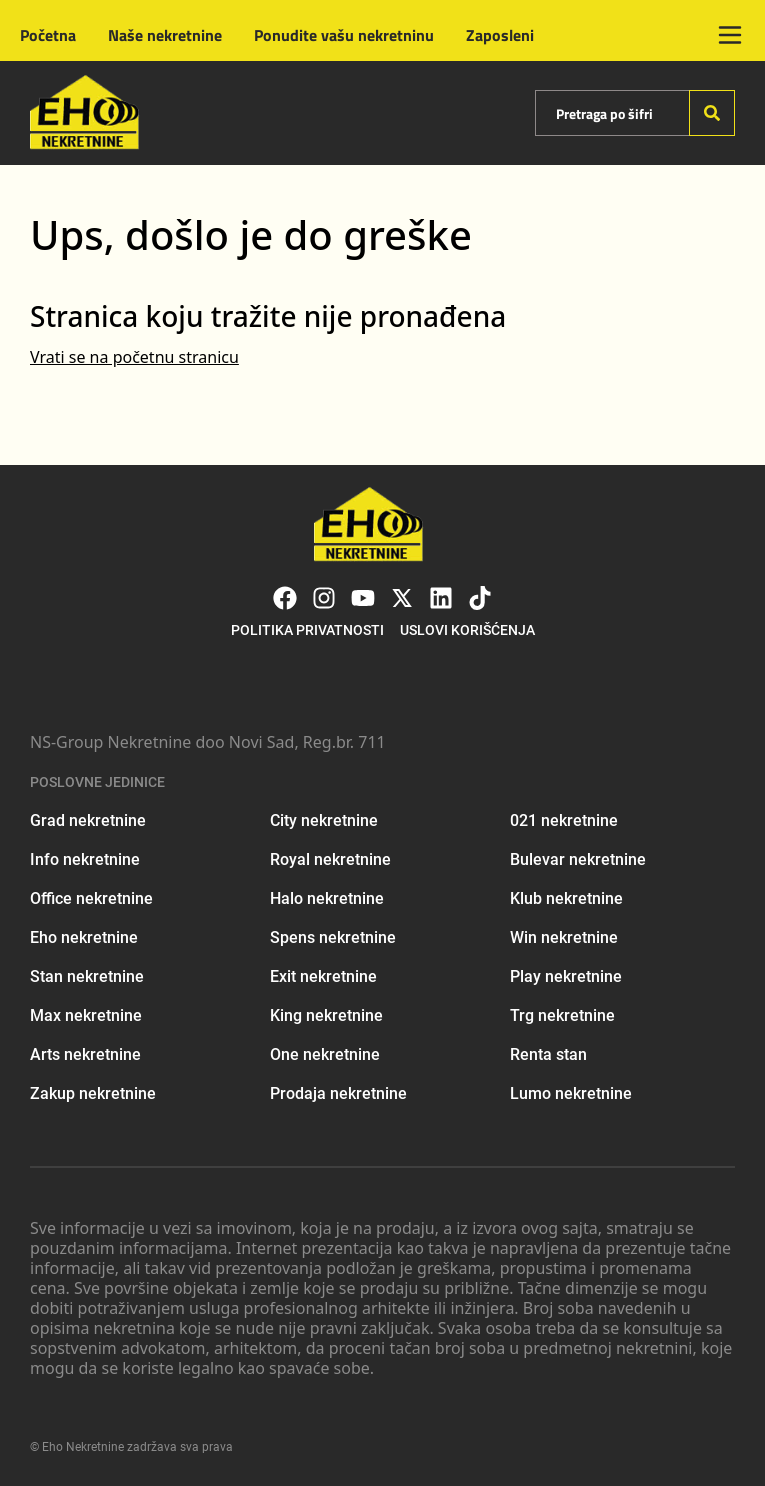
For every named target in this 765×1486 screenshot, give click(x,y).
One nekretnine (325, 1054)
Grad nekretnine (88, 820)
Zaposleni (500, 35)
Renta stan (548, 1054)
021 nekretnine (564, 820)
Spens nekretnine (333, 937)
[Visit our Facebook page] (285, 598)
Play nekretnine (566, 976)
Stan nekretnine (87, 976)
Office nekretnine (91, 898)
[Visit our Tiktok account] (480, 598)
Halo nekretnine (327, 898)
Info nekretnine (85, 859)
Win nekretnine (564, 937)
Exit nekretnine (323, 976)
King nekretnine (326, 1015)
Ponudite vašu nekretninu (344, 35)
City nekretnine (324, 820)
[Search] (712, 113)
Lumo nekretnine (571, 1093)
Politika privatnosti (307, 630)
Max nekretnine (86, 1015)
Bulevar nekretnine (578, 859)
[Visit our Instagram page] (324, 598)
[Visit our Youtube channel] (363, 598)
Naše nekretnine (165, 35)
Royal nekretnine (330, 859)
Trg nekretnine (562, 1015)
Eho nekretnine (84, 937)
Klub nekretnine (566, 898)
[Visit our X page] (402, 598)
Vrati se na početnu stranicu (134, 357)
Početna (48, 35)
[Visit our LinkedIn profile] (441, 598)
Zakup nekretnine (93, 1093)
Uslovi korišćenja (467, 630)
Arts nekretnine (85, 1054)
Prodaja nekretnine (338, 1093)
